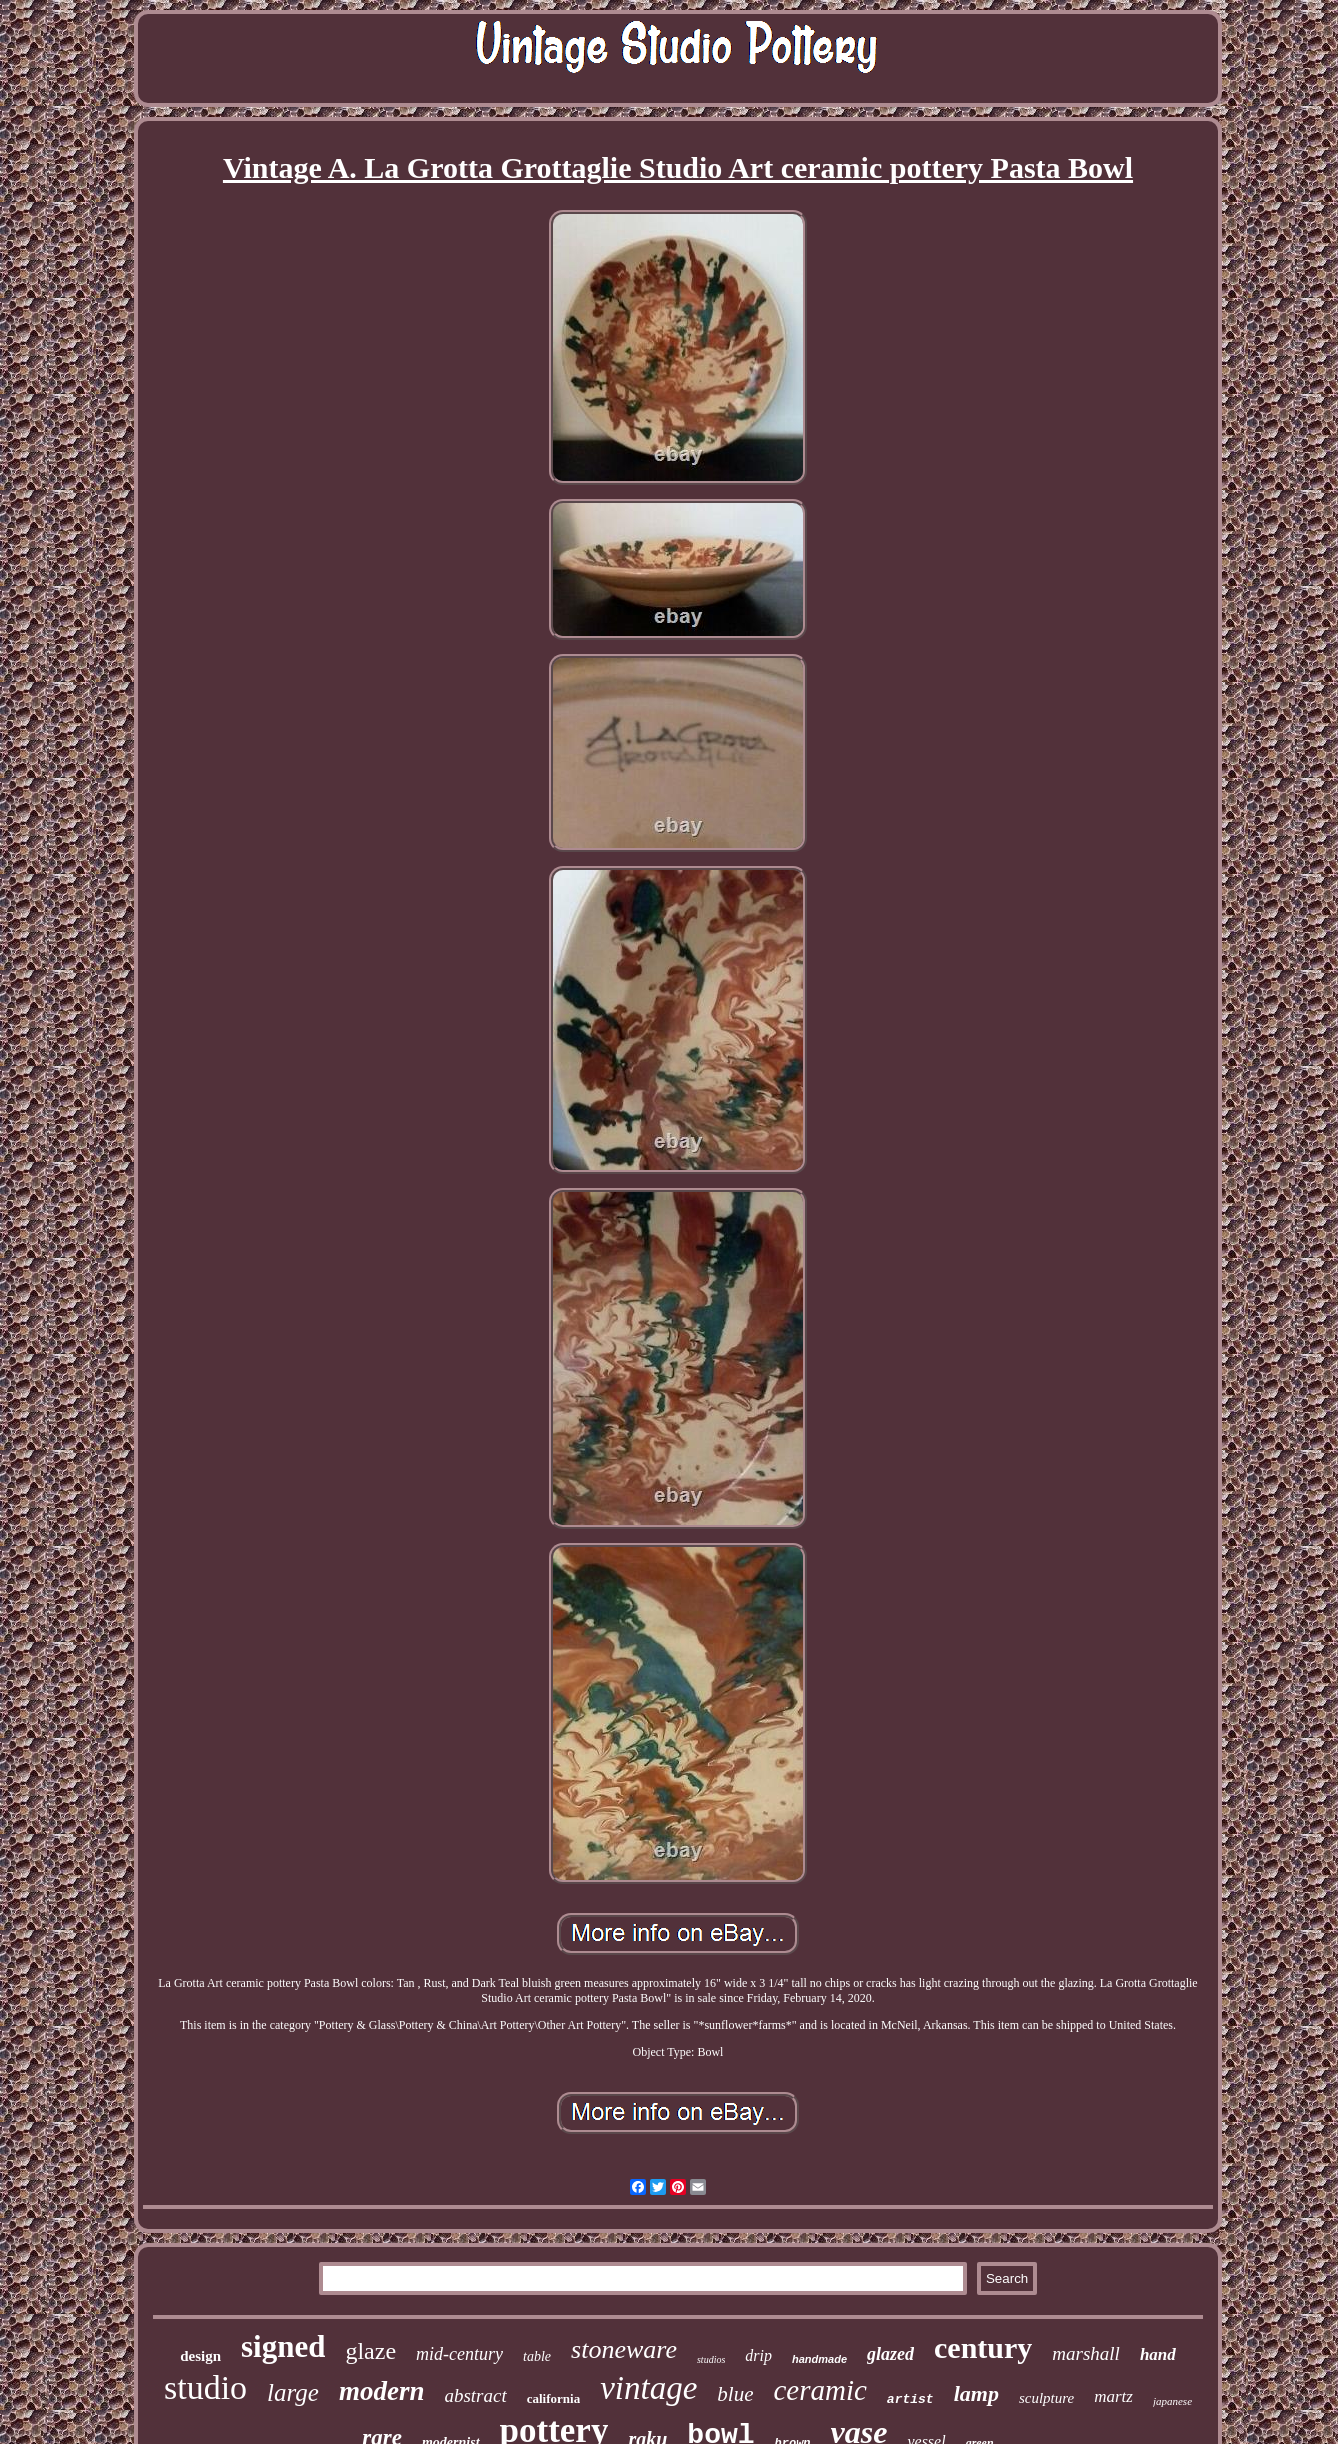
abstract (475, 2395)
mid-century (459, 2354)
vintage (648, 2388)
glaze (370, 2351)
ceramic (819, 2390)
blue (735, 2394)
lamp (976, 2393)
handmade (819, 2359)
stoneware (624, 2349)
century (983, 2347)
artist (910, 2399)
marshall (1086, 2353)
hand (1158, 2354)
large (293, 2392)
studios (711, 2359)
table (537, 2356)
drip (758, 2355)
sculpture (1046, 2398)
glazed (890, 2354)
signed (283, 2346)
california (553, 2398)
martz (1113, 2396)
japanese (1172, 2401)
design (200, 2356)
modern (382, 2391)
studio (205, 2387)
